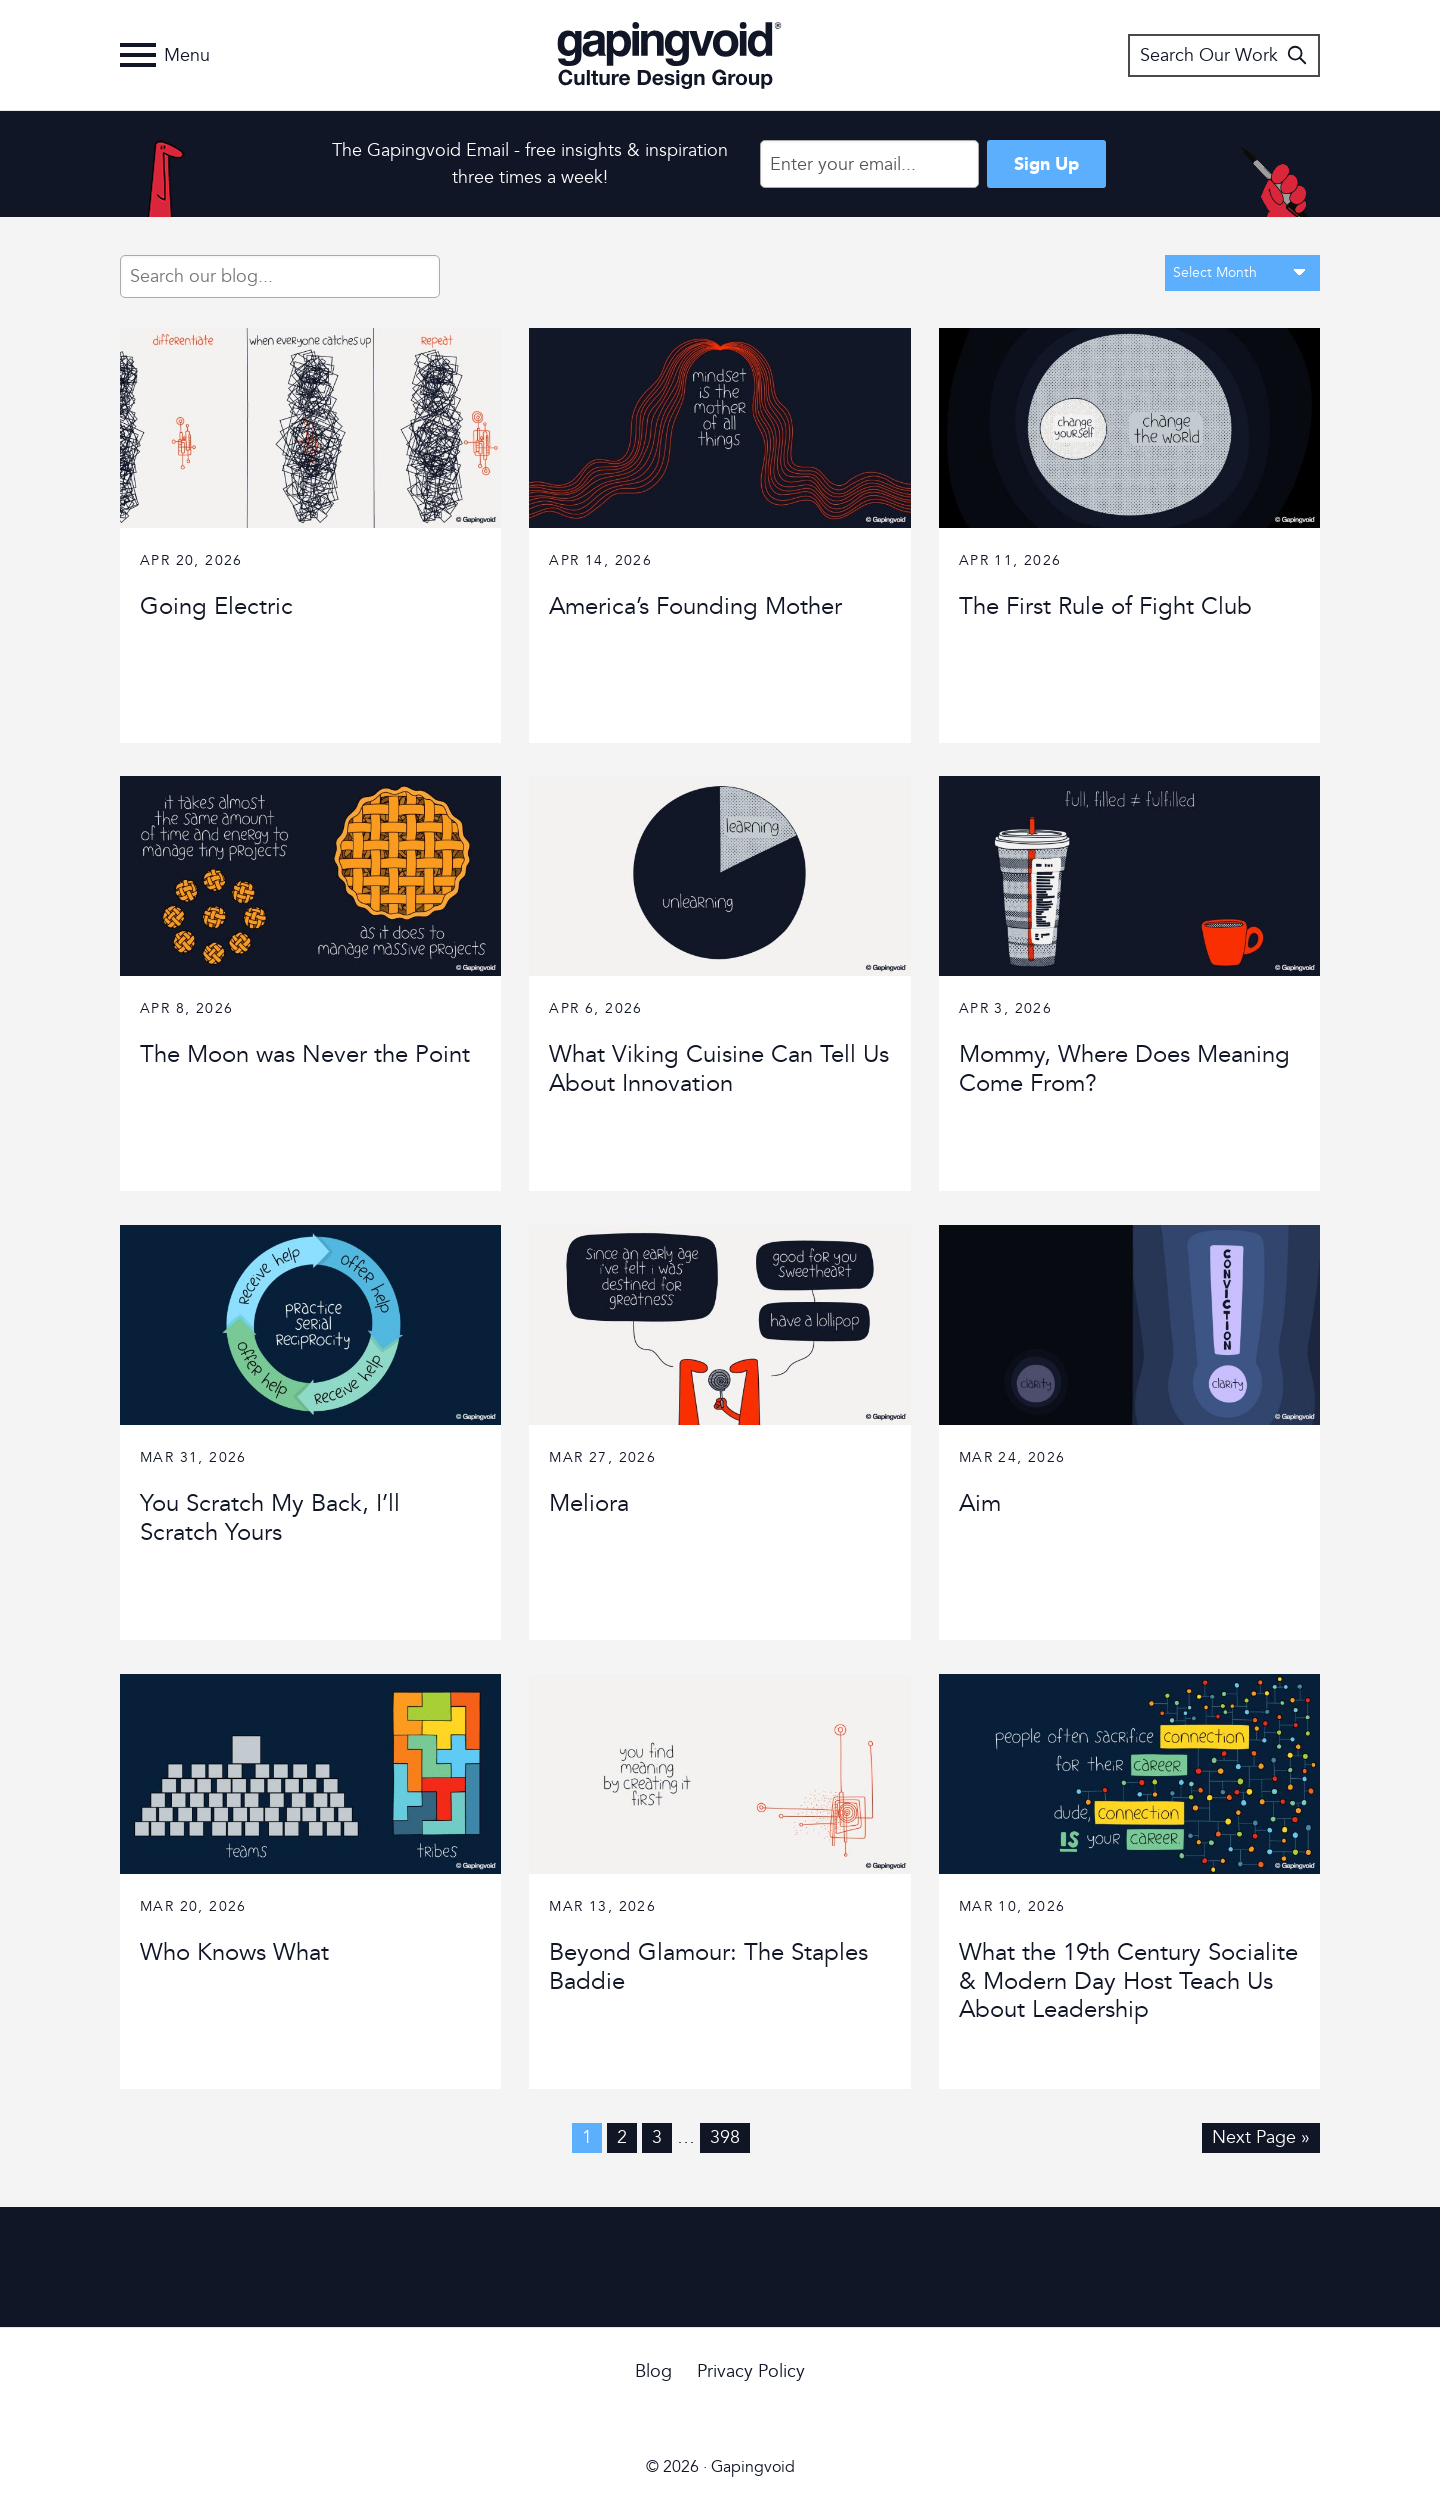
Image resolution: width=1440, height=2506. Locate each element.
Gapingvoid (669, 55)
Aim (980, 1503)
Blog (653, 2371)
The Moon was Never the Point (305, 1054)
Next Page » (1261, 2137)
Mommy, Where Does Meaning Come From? (1124, 1069)
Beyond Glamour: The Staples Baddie (708, 1967)
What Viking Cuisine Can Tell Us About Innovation (719, 1069)
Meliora (589, 1503)
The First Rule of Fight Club (1105, 606)
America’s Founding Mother (695, 606)
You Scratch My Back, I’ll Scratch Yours (270, 1518)
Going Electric (216, 606)
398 (725, 2137)
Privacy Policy (751, 2371)
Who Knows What (234, 1952)
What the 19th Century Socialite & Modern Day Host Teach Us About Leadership (1128, 1981)
